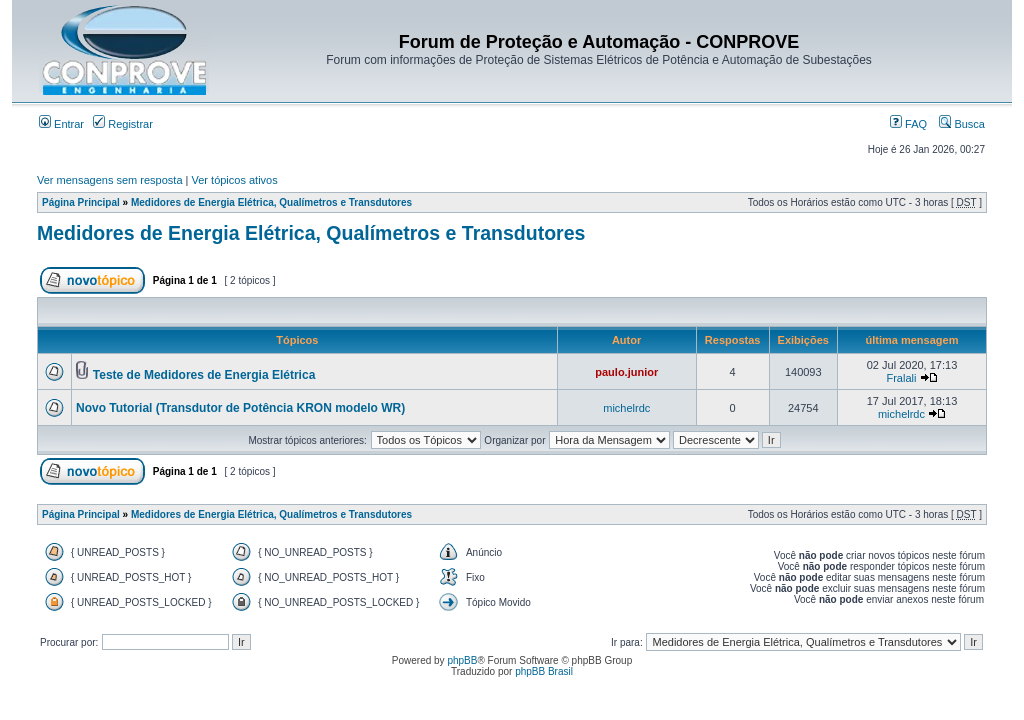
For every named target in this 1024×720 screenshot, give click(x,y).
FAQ (908, 124)
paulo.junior (626, 372)
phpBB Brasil (544, 671)
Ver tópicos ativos (235, 180)
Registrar (123, 124)
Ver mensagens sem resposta (110, 180)
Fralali (901, 378)
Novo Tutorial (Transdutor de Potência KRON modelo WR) (240, 408)
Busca (962, 124)
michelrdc (626, 408)
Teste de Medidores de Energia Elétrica (204, 375)
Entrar (61, 124)
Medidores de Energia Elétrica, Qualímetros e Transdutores (271, 202)
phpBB (462, 660)
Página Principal (81, 202)
